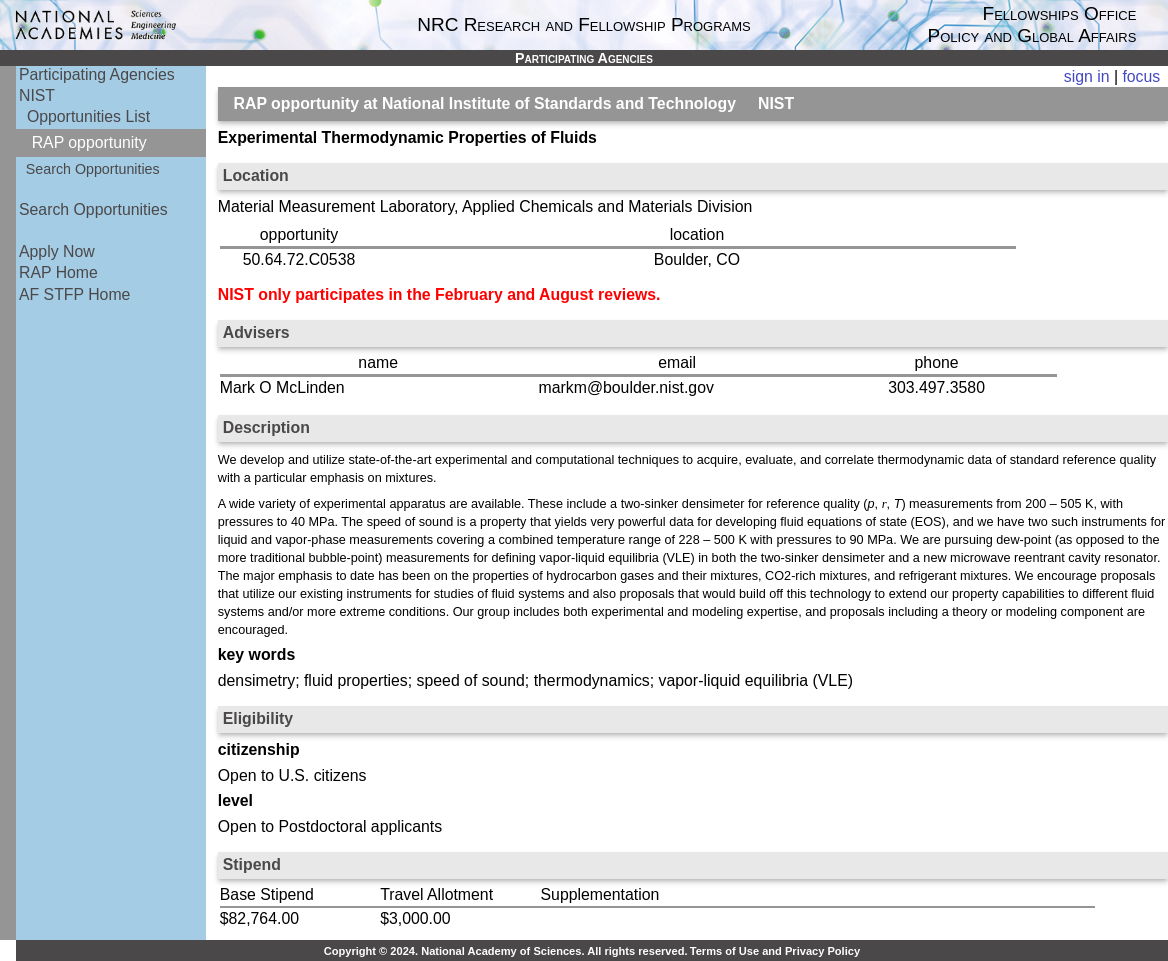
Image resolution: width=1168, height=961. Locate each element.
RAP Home (58, 272)
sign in (1087, 76)
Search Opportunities (93, 169)
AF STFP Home (74, 294)
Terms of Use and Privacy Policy (775, 951)
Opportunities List (88, 116)
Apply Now (57, 251)
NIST (37, 95)
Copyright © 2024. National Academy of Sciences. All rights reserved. (506, 951)
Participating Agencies (97, 74)
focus (1141, 76)
